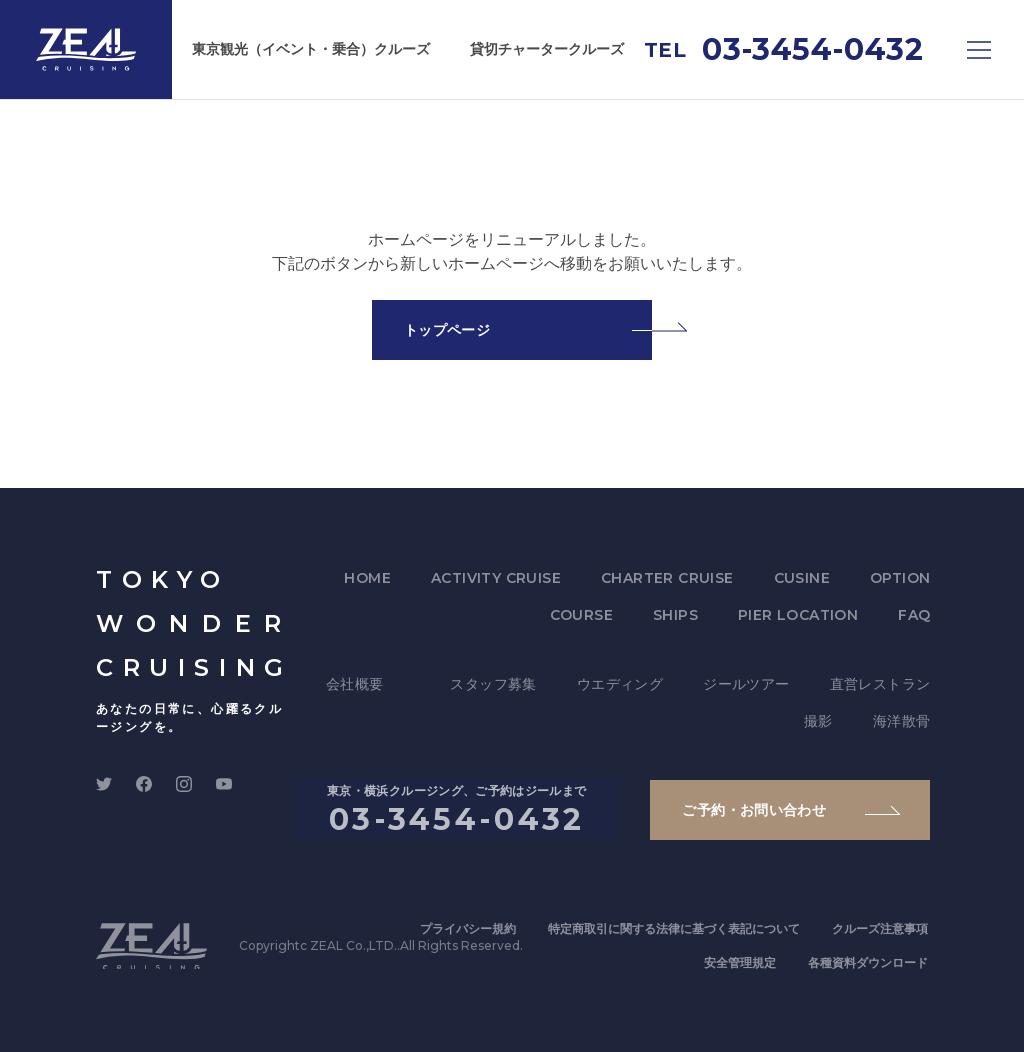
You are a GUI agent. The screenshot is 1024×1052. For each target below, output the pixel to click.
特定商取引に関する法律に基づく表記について (674, 928)
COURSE (581, 615)
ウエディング (620, 684)
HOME (367, 578)
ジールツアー (746, 684)
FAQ (914, 615)
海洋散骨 (902, 721)
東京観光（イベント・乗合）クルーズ (311, 49)
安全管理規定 (740, 962)
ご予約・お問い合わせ (754, 810)
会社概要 (355, 684)
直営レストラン (880, 684)
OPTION (900, 578)
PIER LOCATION (798, 615)
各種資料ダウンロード (868, 962)
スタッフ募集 (493, 684)
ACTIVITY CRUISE (496, 578)
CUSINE (802, 578)
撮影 (818, 721)
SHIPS (675, 615)
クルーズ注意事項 (880, 928)
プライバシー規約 (468, 928)
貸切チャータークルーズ (547, 49)
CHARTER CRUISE (667, 578)
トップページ (447, 330)
